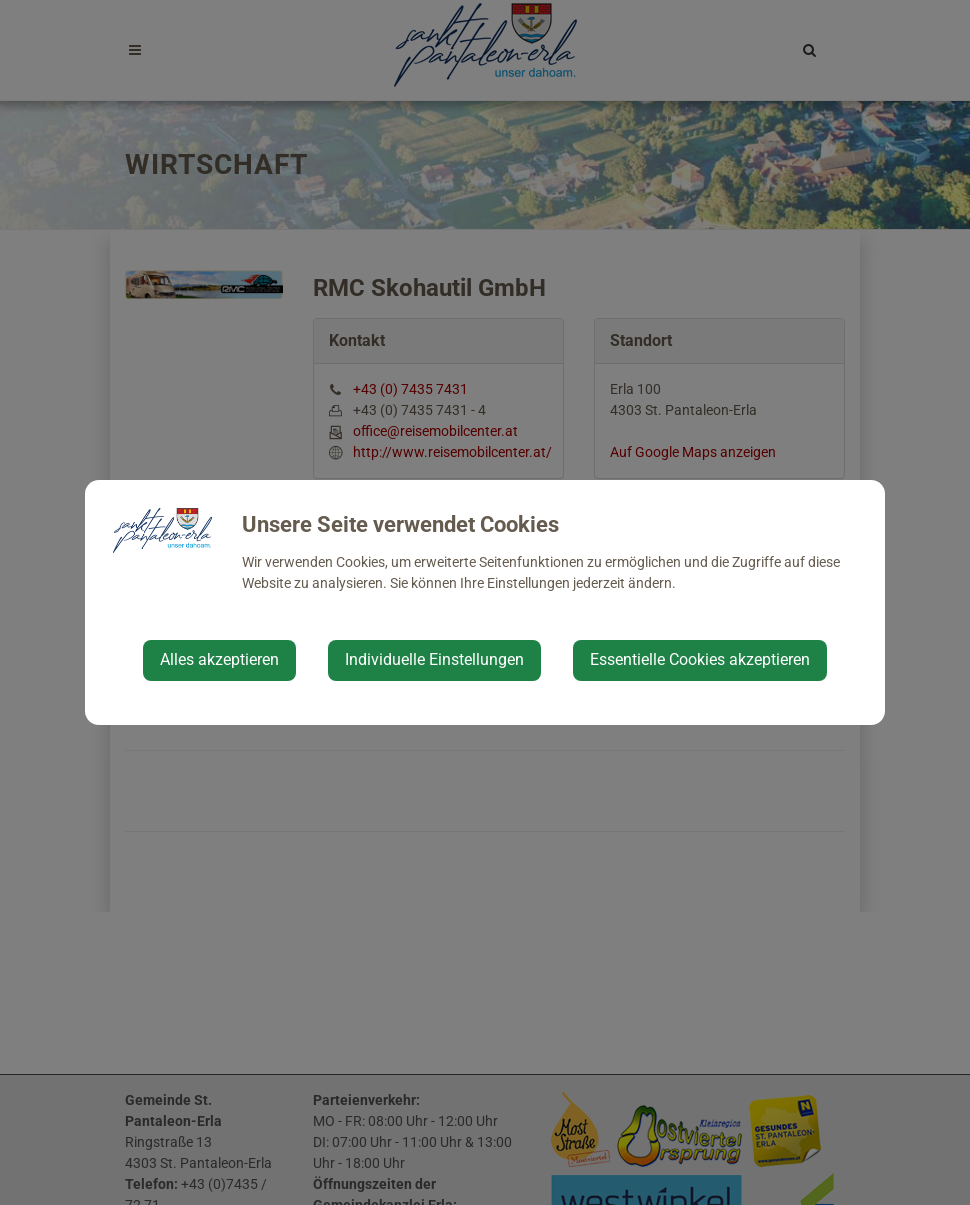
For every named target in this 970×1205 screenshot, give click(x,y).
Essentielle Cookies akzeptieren (700, 659)
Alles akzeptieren (219, 659)
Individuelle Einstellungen (434, 659)
